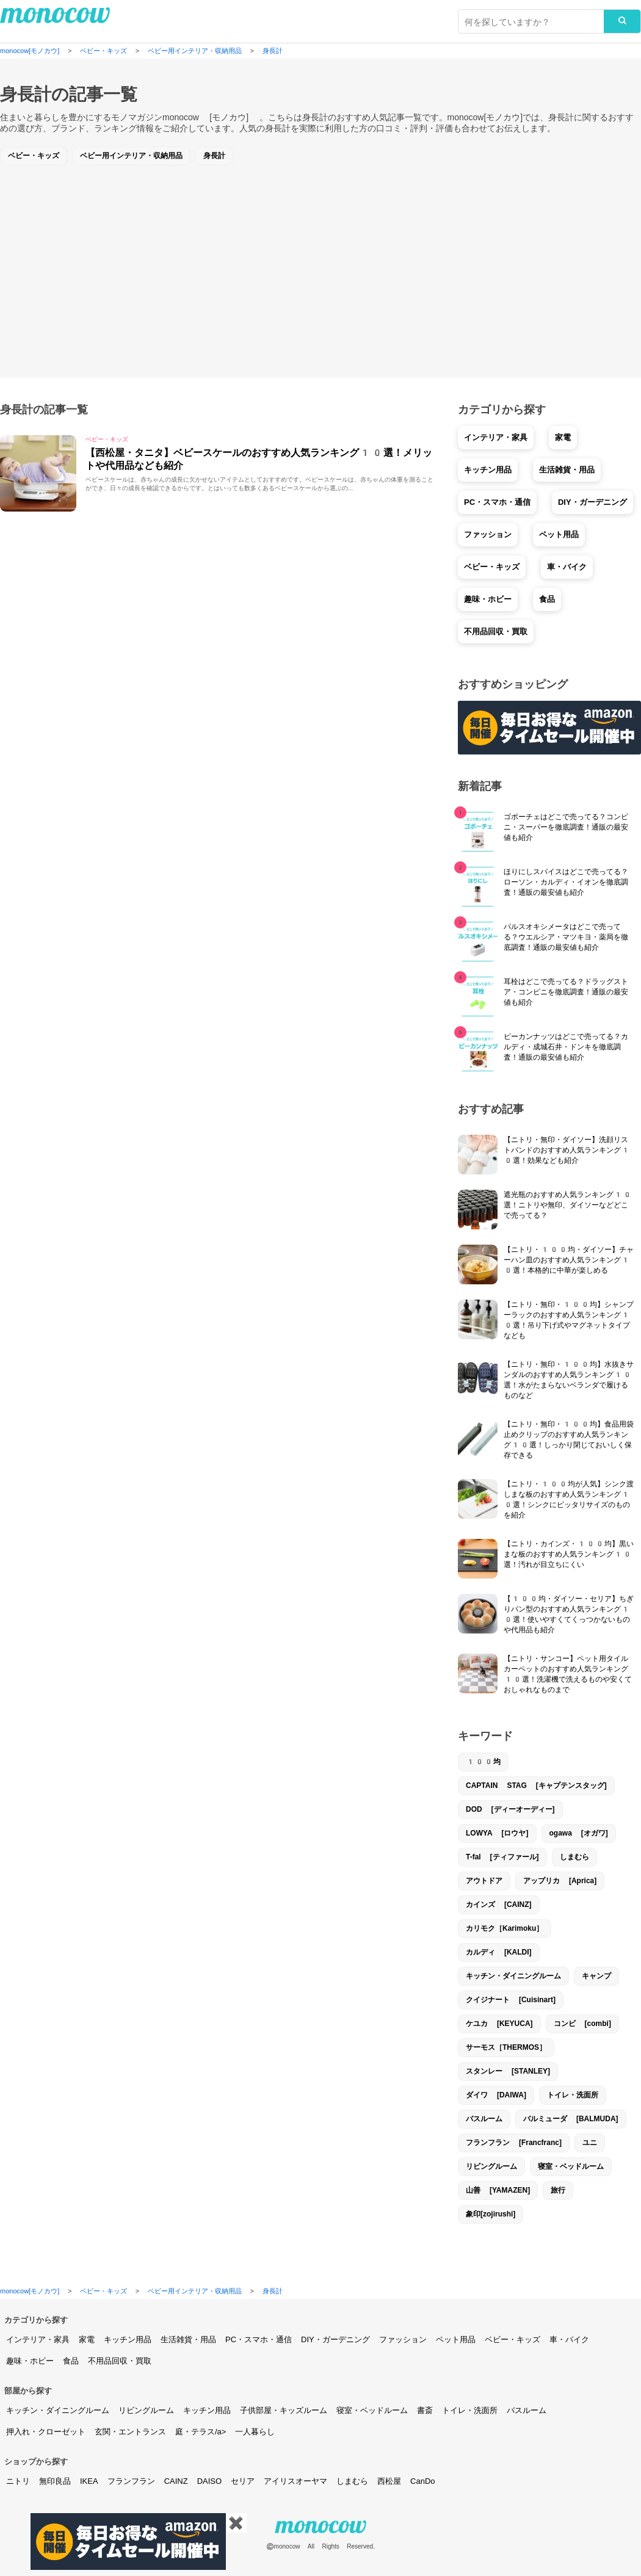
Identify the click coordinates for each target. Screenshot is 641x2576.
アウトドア (484, 1880)
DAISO (209, 2481)
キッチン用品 (488, 469)
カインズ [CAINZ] (499, 1904)
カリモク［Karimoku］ (504, 1928)
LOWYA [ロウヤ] (497, 1833)
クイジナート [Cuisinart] (511, 1999)
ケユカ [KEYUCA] (499, 2023)
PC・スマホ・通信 (497, 502)
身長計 (214, 155)
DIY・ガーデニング (592, 502)
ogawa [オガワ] (578, 1833)
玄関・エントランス (130, 2431)
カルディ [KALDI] (499, 1952)
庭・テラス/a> (200, 2431)
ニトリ (18, 2481)
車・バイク (567, 566)
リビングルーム (491, 2166)
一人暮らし (255, 2431)
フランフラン (131, 2481)
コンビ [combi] (582, 2023)
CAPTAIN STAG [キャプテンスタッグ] (536, 1785)
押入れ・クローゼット (45, 2431)
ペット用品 (559, 534)
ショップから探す (36, 2461)
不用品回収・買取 (495, 631)
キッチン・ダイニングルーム (513, 1976)
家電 (563, 437)
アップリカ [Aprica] (559, 1880)
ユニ (589, 2142)
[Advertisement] (320, 261)
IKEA (89, 2481)
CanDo (422, 2481)
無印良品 (55, 2481)
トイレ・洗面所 (572, 2095)
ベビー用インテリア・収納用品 (131, 155)
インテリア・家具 (495, 437)
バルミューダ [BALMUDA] (570, 2119)
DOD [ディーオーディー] (510, 1809)
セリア (243, 2481)
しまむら (574, 1857)
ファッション (488, 534)
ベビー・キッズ (33, 155)
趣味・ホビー (488, 599)
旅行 (558, 2190)
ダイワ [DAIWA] (496, 2095)
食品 (547, 599)
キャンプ (596, 1976)
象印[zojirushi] (490, 2214)
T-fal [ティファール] (502, 1857)
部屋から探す (28, 2390)
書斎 (425, 2410)
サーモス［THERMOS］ (506, 2047)
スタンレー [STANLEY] (508, 2071)
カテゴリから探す (36, 2320)
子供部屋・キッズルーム (283, 2410)
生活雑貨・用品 (567, 469)
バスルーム (484, 2119)
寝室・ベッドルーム (571, 2166)
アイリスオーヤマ (295, 2481)
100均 (483, 1761)
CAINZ (176, 2481)
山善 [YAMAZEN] (498, 2190)
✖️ (236, 2523)
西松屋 (389, 2481)
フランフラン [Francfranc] (514, 2142)
